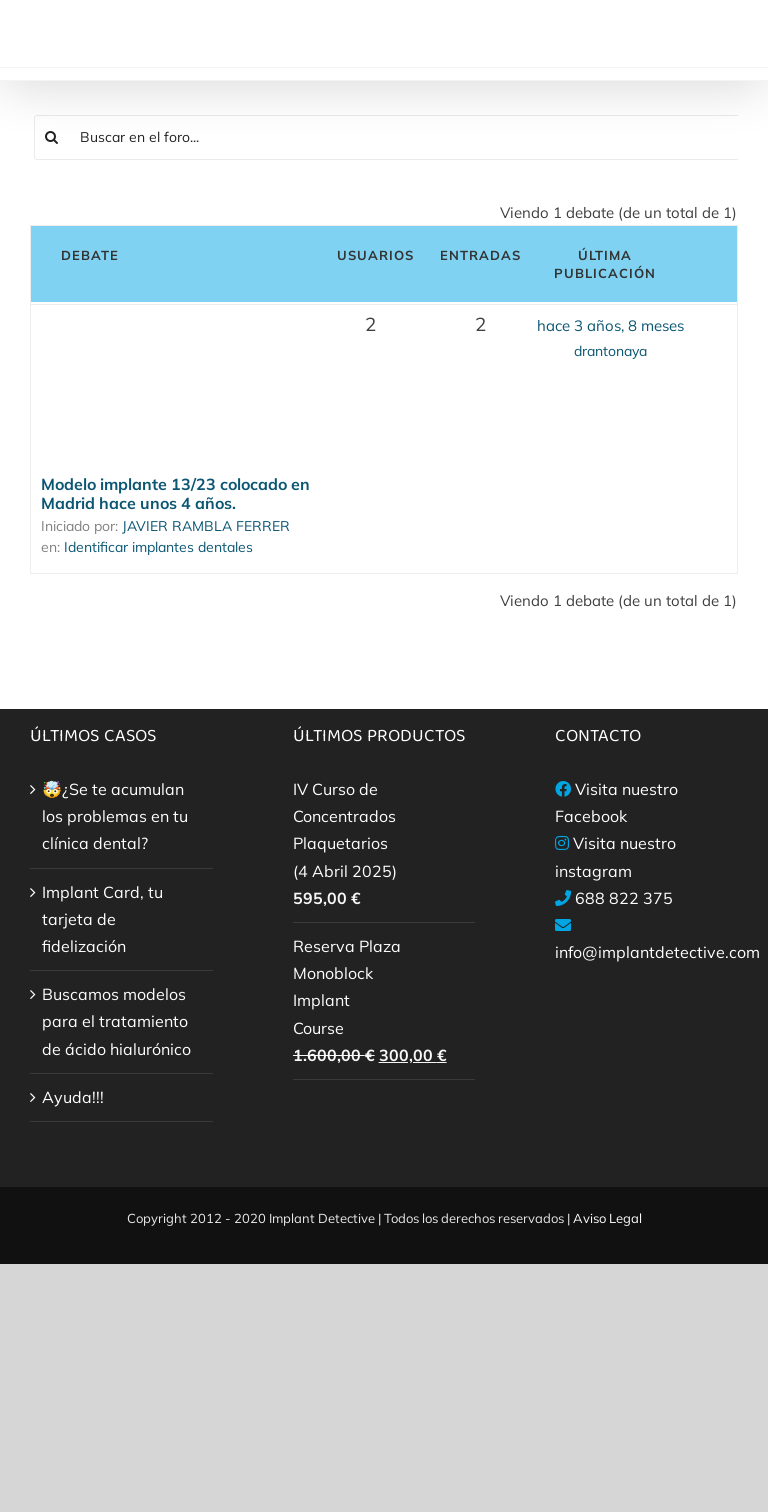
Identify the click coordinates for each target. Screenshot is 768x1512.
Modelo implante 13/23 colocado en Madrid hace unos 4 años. (175, 493)
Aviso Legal (607, 1218)
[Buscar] (52, 137)
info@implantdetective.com (657, 952)
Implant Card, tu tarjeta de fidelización (102, 919)
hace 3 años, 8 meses (610, 325)
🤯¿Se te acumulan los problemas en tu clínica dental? (115, 816)
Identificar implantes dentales (158, 547)
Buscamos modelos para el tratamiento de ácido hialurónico (116, 1021)
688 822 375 (624, 898)
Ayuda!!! (73, 1097)
